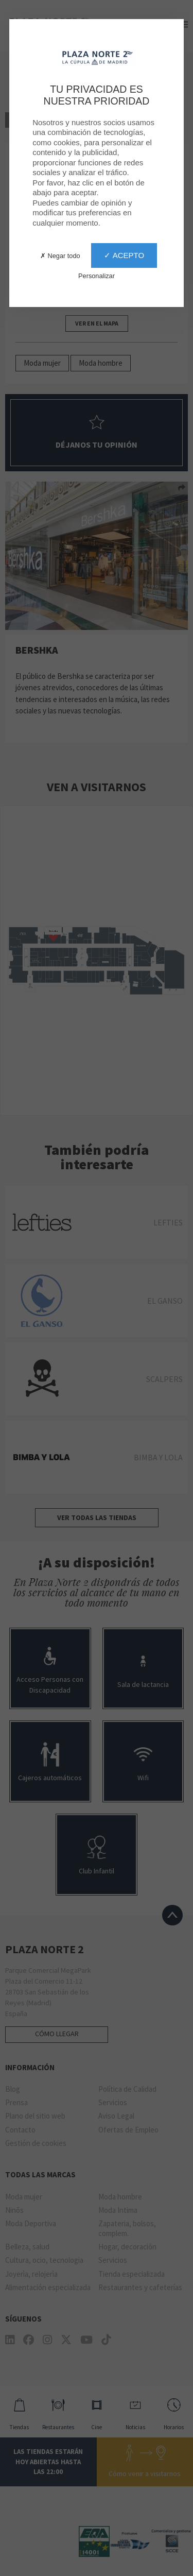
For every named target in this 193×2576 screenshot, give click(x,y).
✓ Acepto (124, 255)
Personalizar (96, 276)
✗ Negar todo (60, 256)
